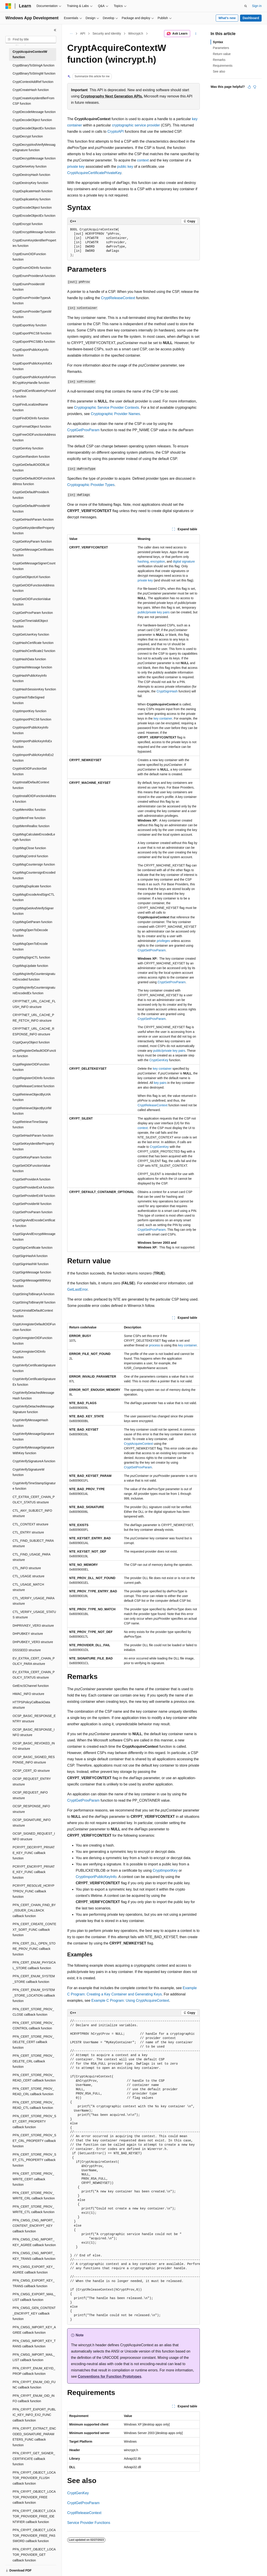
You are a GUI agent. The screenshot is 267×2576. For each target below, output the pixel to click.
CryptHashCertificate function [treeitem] (33, 643)
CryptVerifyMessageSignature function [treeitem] (33, 1436)
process (154, 1345)
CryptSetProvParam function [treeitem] (32, 1212)
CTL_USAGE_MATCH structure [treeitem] (28, 1587)
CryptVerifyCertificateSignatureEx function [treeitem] (34, 1381)
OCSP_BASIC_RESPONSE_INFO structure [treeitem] (34, 1732)
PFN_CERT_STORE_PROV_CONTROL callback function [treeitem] (33, 2025)
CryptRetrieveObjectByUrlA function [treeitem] (32, 1097)
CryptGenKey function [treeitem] (28, 448)
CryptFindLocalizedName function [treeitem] (30, 407)
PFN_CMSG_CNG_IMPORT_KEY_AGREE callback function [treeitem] (34, 2242)
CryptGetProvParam (83, 430)
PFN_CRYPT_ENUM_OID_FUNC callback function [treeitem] (34, 2384)
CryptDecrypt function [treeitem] (28, 136)
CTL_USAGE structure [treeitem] (28, 1576)
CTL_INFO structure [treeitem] (27, 1568)
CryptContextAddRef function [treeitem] (33, 82)
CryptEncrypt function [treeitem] (28, 224)
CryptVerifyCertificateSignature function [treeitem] (34, 1368)
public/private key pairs (153, 612)
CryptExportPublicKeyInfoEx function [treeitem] (32, 366)
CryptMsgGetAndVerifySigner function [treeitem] (33, 911)
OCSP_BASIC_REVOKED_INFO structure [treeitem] (34, 1746)
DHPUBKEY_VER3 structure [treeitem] (33, 1642)
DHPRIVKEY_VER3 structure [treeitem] (33, 1625)
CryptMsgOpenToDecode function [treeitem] (30, 932)
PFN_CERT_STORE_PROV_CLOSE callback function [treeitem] (33, 2012)
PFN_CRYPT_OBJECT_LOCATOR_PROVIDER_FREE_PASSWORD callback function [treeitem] (34, 2535)
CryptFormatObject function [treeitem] (32, 426)
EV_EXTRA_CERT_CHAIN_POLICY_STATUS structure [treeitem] (34, 1674)
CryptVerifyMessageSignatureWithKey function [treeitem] (33, 1450)
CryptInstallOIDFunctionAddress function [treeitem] (34, 798)
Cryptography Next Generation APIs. (112, 96)
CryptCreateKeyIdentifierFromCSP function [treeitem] (33, 101)
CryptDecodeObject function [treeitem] (32, 120)
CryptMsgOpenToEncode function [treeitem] (30, 946)
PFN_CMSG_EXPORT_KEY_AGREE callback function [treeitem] (33, 2269)
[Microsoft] (8, 6)
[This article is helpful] (249, 87)
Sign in (257, 6)
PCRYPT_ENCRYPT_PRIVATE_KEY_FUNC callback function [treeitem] (34, 1872)
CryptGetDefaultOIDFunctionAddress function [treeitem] (34, 481)
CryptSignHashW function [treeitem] (31, 1264)
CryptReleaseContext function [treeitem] (33, 1086)
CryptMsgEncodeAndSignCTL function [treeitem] (33, 897)
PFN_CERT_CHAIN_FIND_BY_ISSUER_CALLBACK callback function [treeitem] (34, 1910)
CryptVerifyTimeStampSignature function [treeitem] (34, 1486)
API (82, 33)
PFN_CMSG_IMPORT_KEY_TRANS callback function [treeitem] (34, 2343)
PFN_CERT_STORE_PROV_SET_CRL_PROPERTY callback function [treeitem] (34, 2140)
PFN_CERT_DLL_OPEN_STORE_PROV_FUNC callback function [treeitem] (34, 1949)
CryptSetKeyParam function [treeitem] (32, 1157)
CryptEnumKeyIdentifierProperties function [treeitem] (34, 243)
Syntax (218, 42)
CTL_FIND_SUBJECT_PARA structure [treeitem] (33, 1543)
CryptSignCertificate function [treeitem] (32, 1247)
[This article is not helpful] (254, 87)
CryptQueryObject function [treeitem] (31, 1042)
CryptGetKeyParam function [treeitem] (32, 541)
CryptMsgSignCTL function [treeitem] (31, 957)
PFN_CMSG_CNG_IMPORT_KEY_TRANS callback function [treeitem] (34, 2255)
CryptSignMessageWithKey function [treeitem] (32, 1283)
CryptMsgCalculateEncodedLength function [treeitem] (34, 837)
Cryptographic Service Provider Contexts (106, 407)
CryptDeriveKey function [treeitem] (30, 166)
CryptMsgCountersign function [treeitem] (34, 864)
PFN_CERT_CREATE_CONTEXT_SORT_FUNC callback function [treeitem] (34, 1929)
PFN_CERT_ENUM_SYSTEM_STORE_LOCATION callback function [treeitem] (34, 1995)
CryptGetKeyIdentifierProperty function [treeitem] (34, 530)
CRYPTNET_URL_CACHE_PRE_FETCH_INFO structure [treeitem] (33, 1017)
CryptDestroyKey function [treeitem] (30, 183)
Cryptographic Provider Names (115, 414)
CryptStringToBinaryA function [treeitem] (33, 1294)
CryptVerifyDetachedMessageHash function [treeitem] (33, 1395)
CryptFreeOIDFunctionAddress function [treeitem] (34, 437)
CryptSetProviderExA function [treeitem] (33, 1187)
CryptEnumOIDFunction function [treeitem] (29, 256)
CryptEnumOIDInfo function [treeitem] (32, 268)
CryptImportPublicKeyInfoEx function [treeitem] (32, 744)
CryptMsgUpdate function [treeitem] (30, 966)
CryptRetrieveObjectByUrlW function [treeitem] (32, 1111)
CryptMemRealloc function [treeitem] (31, 826)
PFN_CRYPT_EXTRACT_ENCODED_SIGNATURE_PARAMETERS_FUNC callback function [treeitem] (34, 2437)
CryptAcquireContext (138, 1443)
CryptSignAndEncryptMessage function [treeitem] (34, 1236)
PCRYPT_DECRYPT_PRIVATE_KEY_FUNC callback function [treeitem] (34, 1852)
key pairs (160, 1083)
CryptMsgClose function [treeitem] (29, 848)
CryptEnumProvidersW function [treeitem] (28, 287)
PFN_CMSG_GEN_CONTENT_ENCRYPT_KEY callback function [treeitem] (34, 2313)
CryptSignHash (167, 691)
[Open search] (245, 6)
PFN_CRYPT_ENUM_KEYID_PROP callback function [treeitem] (34, 2371)
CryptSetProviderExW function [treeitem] (34, 1195)
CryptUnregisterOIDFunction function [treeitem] (32, 1340)
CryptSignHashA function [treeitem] (30, 1256)
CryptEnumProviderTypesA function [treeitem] (31, 300)
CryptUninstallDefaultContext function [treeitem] (33, 1313)
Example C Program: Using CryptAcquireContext (130, 2000)
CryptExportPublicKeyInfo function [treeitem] (31, 352)
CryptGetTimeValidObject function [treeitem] (30, 623)
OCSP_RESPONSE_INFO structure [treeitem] (31, 1809)
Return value (222, 54)
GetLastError (77, 1289)
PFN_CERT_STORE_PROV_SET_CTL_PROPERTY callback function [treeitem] (34, 2160)
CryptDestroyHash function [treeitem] (31, 175)
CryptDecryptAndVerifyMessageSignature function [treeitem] (34, 147)
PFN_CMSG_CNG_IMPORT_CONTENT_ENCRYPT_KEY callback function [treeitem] (33, 2225)
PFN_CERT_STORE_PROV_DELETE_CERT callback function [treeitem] (33, 2042)
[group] (133, 2170)
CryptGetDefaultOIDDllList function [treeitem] (31, 467)
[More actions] (196, 33)
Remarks (219, 60)
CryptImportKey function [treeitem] (29, 711)
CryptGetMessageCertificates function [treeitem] (33, 552)
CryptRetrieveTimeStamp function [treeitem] (30, 1124)
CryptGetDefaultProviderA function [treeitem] (31, 494)
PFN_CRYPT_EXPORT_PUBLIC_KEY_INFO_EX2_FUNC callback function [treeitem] (34, 2415)
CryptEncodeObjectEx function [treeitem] (34, 215)
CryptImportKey (165, 1870)
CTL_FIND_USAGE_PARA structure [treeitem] (31, 1557)
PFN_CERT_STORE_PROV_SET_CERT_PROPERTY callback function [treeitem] (34, 2121)
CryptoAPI (115, 131)
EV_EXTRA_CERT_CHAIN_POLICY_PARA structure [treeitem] (34, 1661)
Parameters (221, 48)
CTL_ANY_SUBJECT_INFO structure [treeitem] (32, 1513)
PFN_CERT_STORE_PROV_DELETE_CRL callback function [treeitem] (33, 2061)
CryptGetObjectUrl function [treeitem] (31, 577)
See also (219, 71)
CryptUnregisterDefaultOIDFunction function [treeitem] (34, 1327)
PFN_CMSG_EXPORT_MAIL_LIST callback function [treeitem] (34, 2297)
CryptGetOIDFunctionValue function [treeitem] (32, 601)
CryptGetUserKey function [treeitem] (31, 634)
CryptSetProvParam (151, 950)
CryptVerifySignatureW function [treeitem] (28, 1472)
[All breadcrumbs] (71, 33)
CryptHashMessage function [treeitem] (32, 667)
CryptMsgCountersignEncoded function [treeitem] (34, 875)
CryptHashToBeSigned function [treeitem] (28, 700)
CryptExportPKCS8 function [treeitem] (32, 333)
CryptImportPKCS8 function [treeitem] (32, 719)
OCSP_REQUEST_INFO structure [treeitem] (30, 1795)
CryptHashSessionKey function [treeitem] (34, 689)
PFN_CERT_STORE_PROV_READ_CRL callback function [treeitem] (33, 2091)
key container (163, 718)
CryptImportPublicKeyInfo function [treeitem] (30, 730)
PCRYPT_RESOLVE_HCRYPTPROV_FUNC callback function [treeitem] (33, 1891)
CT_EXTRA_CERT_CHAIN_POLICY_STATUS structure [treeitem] (34, 1499)
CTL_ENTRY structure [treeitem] (28, 1532)
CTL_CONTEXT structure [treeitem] (30, 1524)
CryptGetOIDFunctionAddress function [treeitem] (33, 588)
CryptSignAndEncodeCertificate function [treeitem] (34, 1223)
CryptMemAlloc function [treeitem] (29, 809)
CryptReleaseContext (118, 298)
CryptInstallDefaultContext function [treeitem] (31, 785)
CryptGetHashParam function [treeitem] (33, 519)
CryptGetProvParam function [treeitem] (33, 612)
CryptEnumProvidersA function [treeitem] (34, 276)
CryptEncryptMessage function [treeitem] (34, 232)
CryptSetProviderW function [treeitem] (32, 1204)
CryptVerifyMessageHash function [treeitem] (30, 1422)
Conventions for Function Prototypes (109, 2376)
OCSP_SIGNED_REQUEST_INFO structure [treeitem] (34, 1836)
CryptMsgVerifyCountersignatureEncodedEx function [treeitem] (34, 990)
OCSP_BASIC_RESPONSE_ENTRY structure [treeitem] (34, 1718)
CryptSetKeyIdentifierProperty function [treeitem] (33, 1146)
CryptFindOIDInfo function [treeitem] (31, 418)
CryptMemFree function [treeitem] (29, 818)
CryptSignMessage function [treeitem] (32, 1272)
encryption (157, 561)
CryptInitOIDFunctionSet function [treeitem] (30, 771)
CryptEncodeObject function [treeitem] (32, 207)
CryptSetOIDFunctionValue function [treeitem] (31, 1168)
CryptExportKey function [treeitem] (30, 325)
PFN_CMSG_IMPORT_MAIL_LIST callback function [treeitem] (34, 2357)
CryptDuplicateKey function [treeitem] (32, 199)
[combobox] (30, 39)
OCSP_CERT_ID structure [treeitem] (31, 1770)
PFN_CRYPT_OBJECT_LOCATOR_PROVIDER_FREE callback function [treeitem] (34, 2497)
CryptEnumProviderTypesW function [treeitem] (32, 314)
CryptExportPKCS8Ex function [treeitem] (34, 341)
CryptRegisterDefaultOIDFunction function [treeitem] (34, 1053)
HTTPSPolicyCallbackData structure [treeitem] (31, 1705)
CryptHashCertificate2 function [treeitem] (34, 651)
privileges (163, 941)
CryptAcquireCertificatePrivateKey (94, 173)
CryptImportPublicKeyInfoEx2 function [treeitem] (33, 757)
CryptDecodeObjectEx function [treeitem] (34, 128)
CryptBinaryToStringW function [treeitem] (34, 73)
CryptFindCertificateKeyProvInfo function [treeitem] (34, 393)
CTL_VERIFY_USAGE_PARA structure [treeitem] (33, 1601)
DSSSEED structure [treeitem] (27, 1650)
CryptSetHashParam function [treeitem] (33, 1135)
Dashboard (251, 18)
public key (125, 166)
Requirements (222, 65)
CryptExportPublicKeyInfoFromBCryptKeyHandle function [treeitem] (34, 379)
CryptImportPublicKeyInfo (96, 1877)
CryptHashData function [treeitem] (29, 659)
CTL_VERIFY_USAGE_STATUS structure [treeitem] (34, 1614)
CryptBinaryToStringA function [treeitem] (33, 65)
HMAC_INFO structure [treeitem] (28, 1694)
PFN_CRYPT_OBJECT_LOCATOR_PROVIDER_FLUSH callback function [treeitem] (34, 2478)
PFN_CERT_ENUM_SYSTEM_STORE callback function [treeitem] (34, 1979)
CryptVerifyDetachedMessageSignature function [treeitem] (33, 1409)
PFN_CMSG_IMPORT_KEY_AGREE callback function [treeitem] (34, 2330)
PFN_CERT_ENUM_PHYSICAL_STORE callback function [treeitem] (34, 1965)
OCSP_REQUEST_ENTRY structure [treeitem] (32, 1781)
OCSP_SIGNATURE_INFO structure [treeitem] (32, 1822)
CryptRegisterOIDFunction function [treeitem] (31, 1067)
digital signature (184, 561)
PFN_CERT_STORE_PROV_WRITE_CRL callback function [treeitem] (34, 2195)
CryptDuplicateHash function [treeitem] (32, 191)
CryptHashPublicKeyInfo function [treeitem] (30, 678)
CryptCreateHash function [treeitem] (31, 90)
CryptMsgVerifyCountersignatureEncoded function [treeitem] (34, 976)
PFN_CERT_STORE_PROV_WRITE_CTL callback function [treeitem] (33, 2209)
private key (76, 166)
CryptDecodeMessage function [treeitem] (34, 112)
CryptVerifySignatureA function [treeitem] (34, 1461)
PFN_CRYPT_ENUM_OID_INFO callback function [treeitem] (33, 2398)
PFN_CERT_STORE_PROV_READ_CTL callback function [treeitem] (33, 2105)
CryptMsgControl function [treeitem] (30, 856)
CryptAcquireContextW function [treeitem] (30, 54)
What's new (227, 18)
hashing (143, 561)
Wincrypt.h (135, 33)
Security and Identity (106, 33)
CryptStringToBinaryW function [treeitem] (34, 1302)
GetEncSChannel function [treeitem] (31, 1686)
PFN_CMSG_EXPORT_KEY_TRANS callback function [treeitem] (33, 2283)
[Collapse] (55, 30)
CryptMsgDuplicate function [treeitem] (32, 886)
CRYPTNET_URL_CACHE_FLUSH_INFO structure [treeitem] (34, 1004)
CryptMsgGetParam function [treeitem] (32, 922)
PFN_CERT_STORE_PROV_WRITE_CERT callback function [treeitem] (33, 2179)
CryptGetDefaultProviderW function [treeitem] (31, 508)
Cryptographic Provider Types (90, 485)
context (143, 160)
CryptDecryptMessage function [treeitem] (34, 158)
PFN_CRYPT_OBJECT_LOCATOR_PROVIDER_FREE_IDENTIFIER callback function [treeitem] (34, 2516)
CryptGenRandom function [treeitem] (31, 456)
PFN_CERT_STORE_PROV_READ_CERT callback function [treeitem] (34, 2077)
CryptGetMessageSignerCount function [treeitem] (34, 566)
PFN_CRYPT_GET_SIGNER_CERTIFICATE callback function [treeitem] (34, 2458)
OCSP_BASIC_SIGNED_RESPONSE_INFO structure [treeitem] (34, 1759)
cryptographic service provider (136, 125)
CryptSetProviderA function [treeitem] (31, 1179)
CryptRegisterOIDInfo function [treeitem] (34, 1078)
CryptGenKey (158, 1060)
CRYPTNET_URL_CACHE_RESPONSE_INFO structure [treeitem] (33, 1031)
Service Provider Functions (88, 2523)
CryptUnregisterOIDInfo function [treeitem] (29, 1354)
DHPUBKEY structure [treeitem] (28, 1633)
